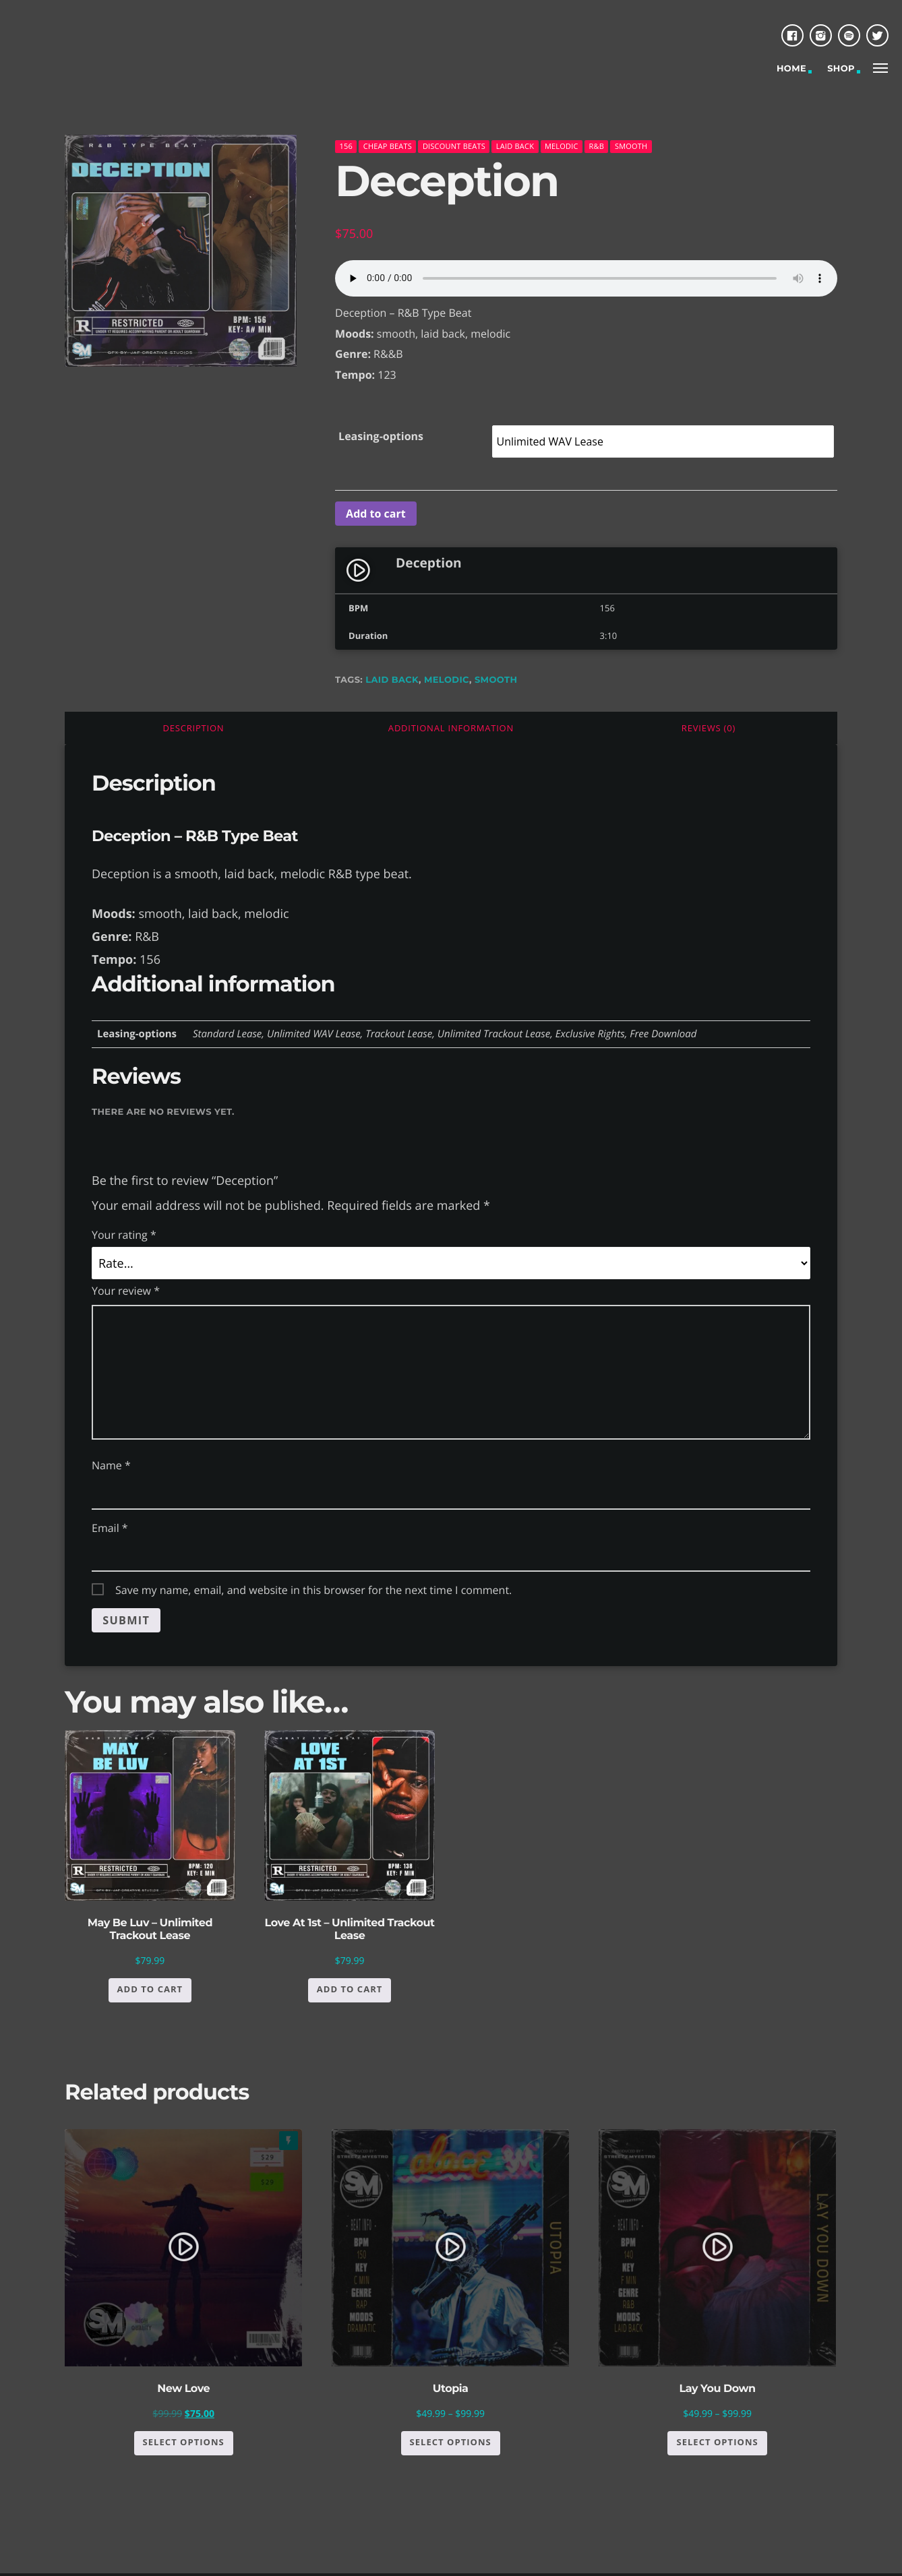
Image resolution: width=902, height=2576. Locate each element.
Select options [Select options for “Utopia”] (450, 2445)
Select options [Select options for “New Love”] (183, 2445)
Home (791, 68)
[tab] (193, 728)
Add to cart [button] (150, 1992)
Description (193, 728)
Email (110, 1528)
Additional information (451, 728)
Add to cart (376, 513)
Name (111, 1465)
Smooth (631, 146)
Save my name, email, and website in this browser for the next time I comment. (313, 1590)
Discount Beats (454, 146)
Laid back (515, 146)
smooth (496, 680)
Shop (841, 68)
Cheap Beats (387, 146)
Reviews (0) (708, 728)
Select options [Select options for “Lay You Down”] (717, 2445)
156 (346, 146)
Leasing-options (380, 436)
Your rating (124, 1234)
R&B (597, 146)
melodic (561, 146)
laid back (392, 680)
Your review (126, 1290)
